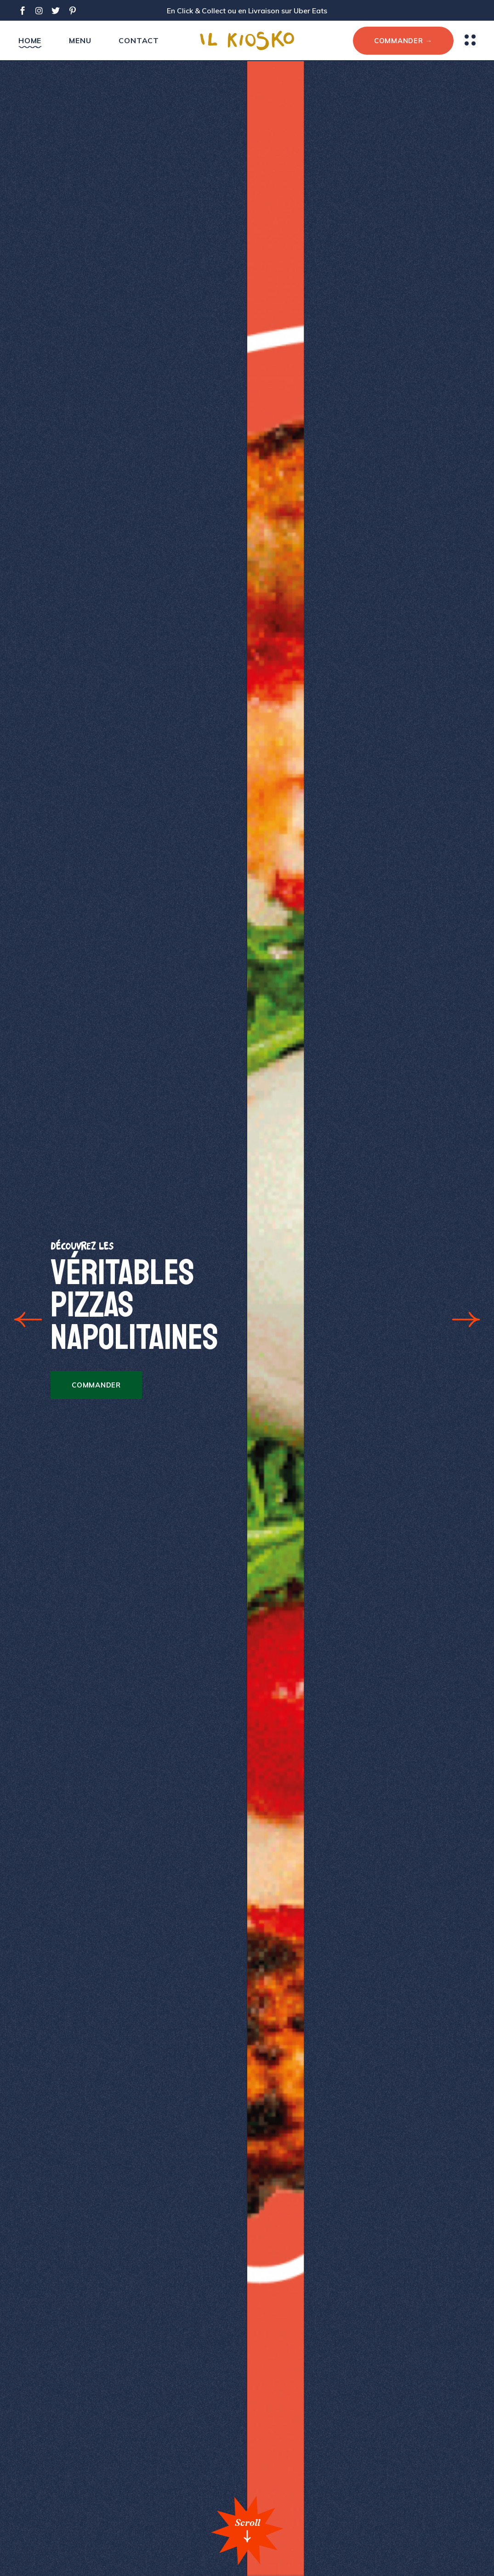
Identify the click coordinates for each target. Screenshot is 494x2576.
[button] (28, 1319)
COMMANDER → (403, 40)
